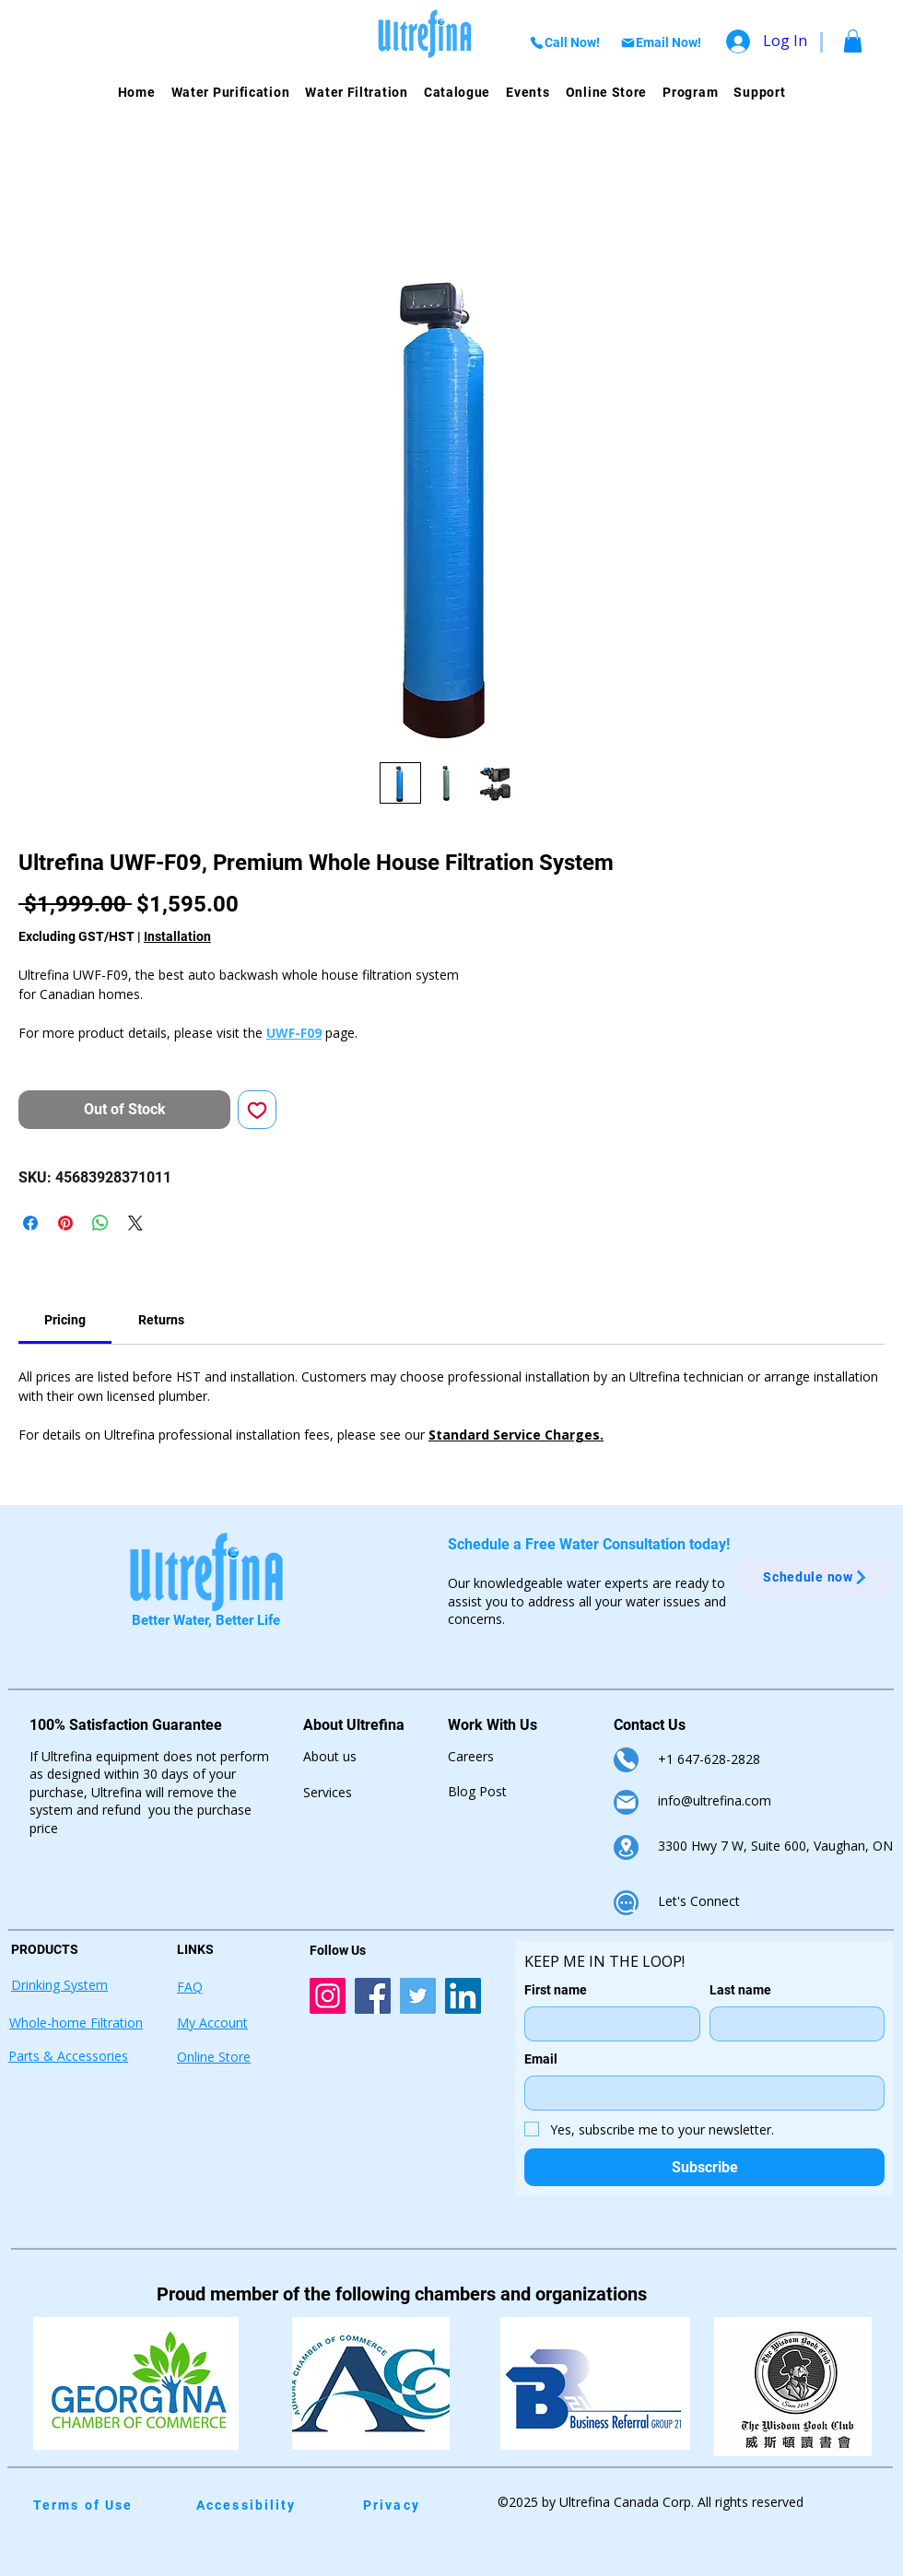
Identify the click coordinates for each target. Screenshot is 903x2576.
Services (327, 1792)
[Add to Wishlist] (257, 1109)
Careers (471, 1756)
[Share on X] (135, 1223)
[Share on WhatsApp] (100, 1223)
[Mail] (626, 1802)
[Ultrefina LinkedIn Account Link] (463, 1996)
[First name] (606, 2024)
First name (555, 1989)
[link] (65, 1319)
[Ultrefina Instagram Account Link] (328, 1996)
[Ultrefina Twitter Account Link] (418, 1996)
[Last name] (792, 2024)
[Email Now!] (660, 42)
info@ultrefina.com (714, 1800)
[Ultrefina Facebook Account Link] (373, 1996)
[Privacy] (426, 2504)
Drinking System (59, 1985)
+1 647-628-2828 (709, 1759)
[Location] (626, 1847)
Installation (177, 936)
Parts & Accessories (68, 2055)
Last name (740, 1989)
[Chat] (626, 1902)
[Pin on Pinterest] (65, 1223)
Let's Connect (699, 1901)
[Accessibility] (253, 2504)
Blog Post (477, 1791)
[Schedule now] (816, 1577)
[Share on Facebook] (30, 1223)
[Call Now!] (564, 42)
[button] (852, 41)
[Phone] (626, 1759)
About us (330, 1756)
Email (540, 2059)
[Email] (699, 2093)
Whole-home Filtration (76, 2022)
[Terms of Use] (96, 2504)
